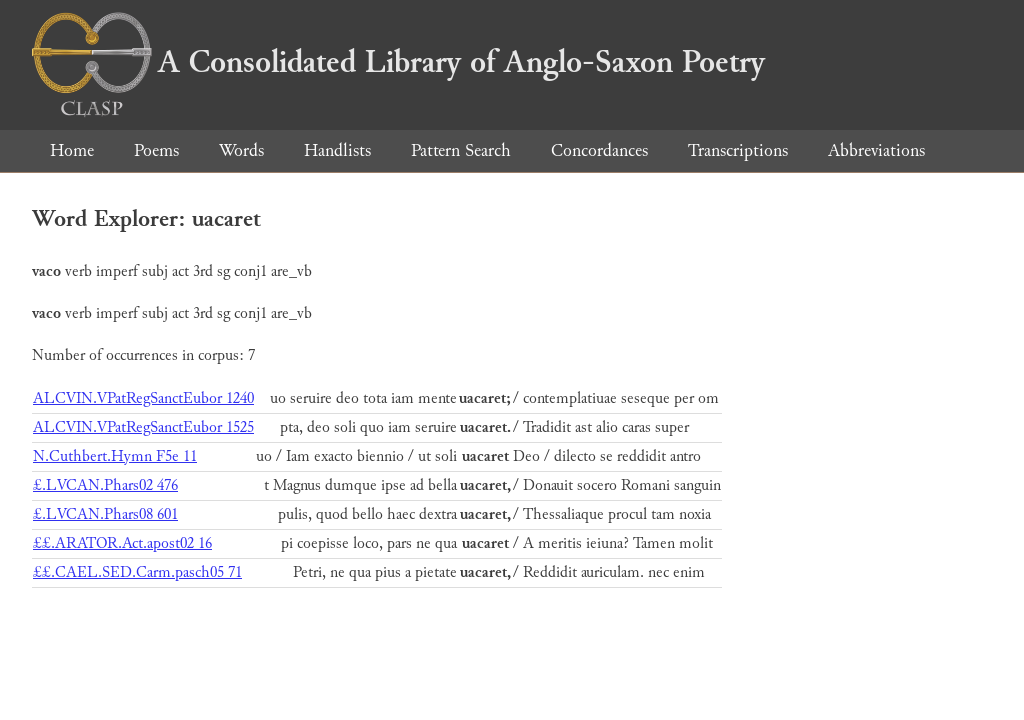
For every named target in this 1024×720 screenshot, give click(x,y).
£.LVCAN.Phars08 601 (105, 514)
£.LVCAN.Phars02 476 (105, 485)
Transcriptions (738, 150)
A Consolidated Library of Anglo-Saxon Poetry (398, 62)
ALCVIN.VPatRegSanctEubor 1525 (143, 427)
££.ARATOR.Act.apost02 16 (122, 543)
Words (241, 150)
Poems (156, 150)
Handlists (337, 150)
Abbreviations (876, 150)
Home (72, 150)
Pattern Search (461, 150)
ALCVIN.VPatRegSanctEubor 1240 (143, 398)
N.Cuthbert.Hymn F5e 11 (115, 456)
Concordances (599, 150)
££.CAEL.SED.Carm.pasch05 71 (137, 572)
